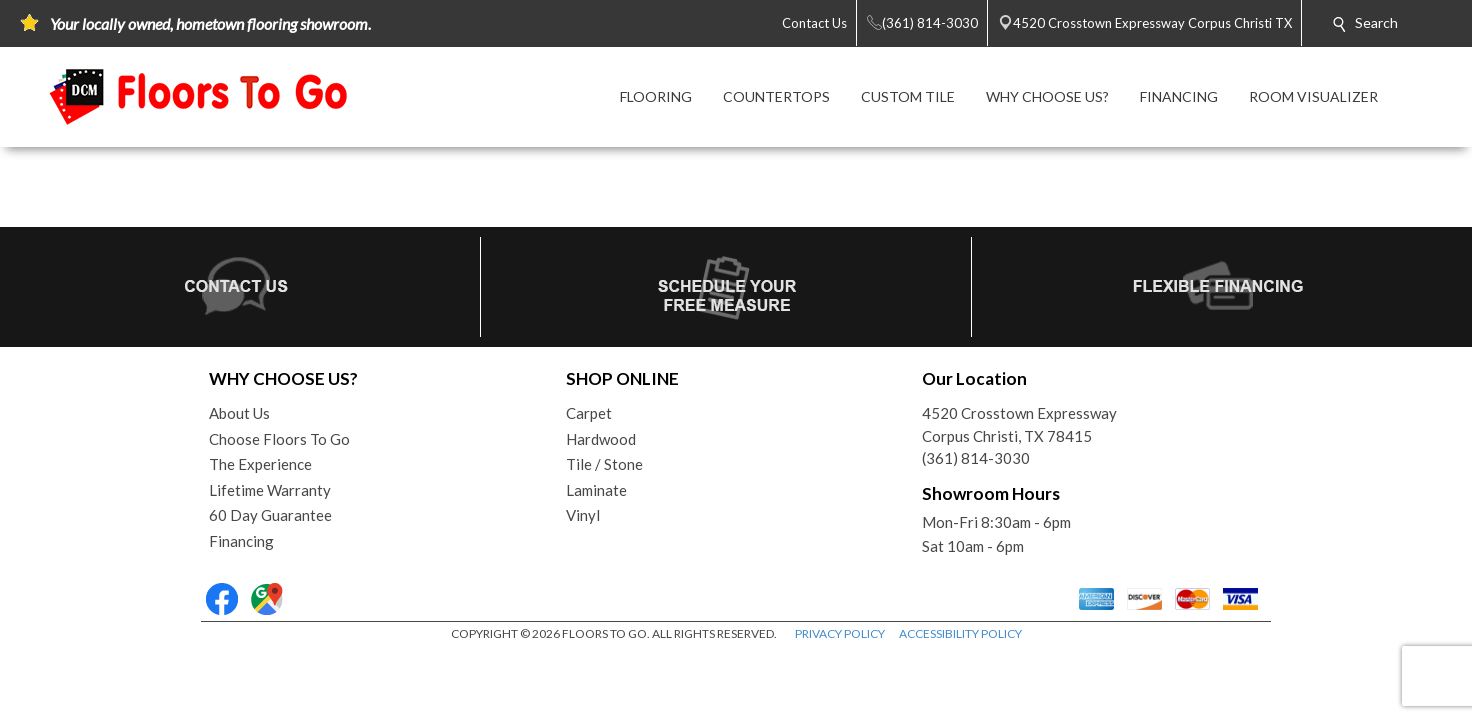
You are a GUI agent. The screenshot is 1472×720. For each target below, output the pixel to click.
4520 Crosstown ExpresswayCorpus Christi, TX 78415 (1019, 424)
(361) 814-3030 (976, 458)
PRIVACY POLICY (840, 633)
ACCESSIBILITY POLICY (960, 633)
